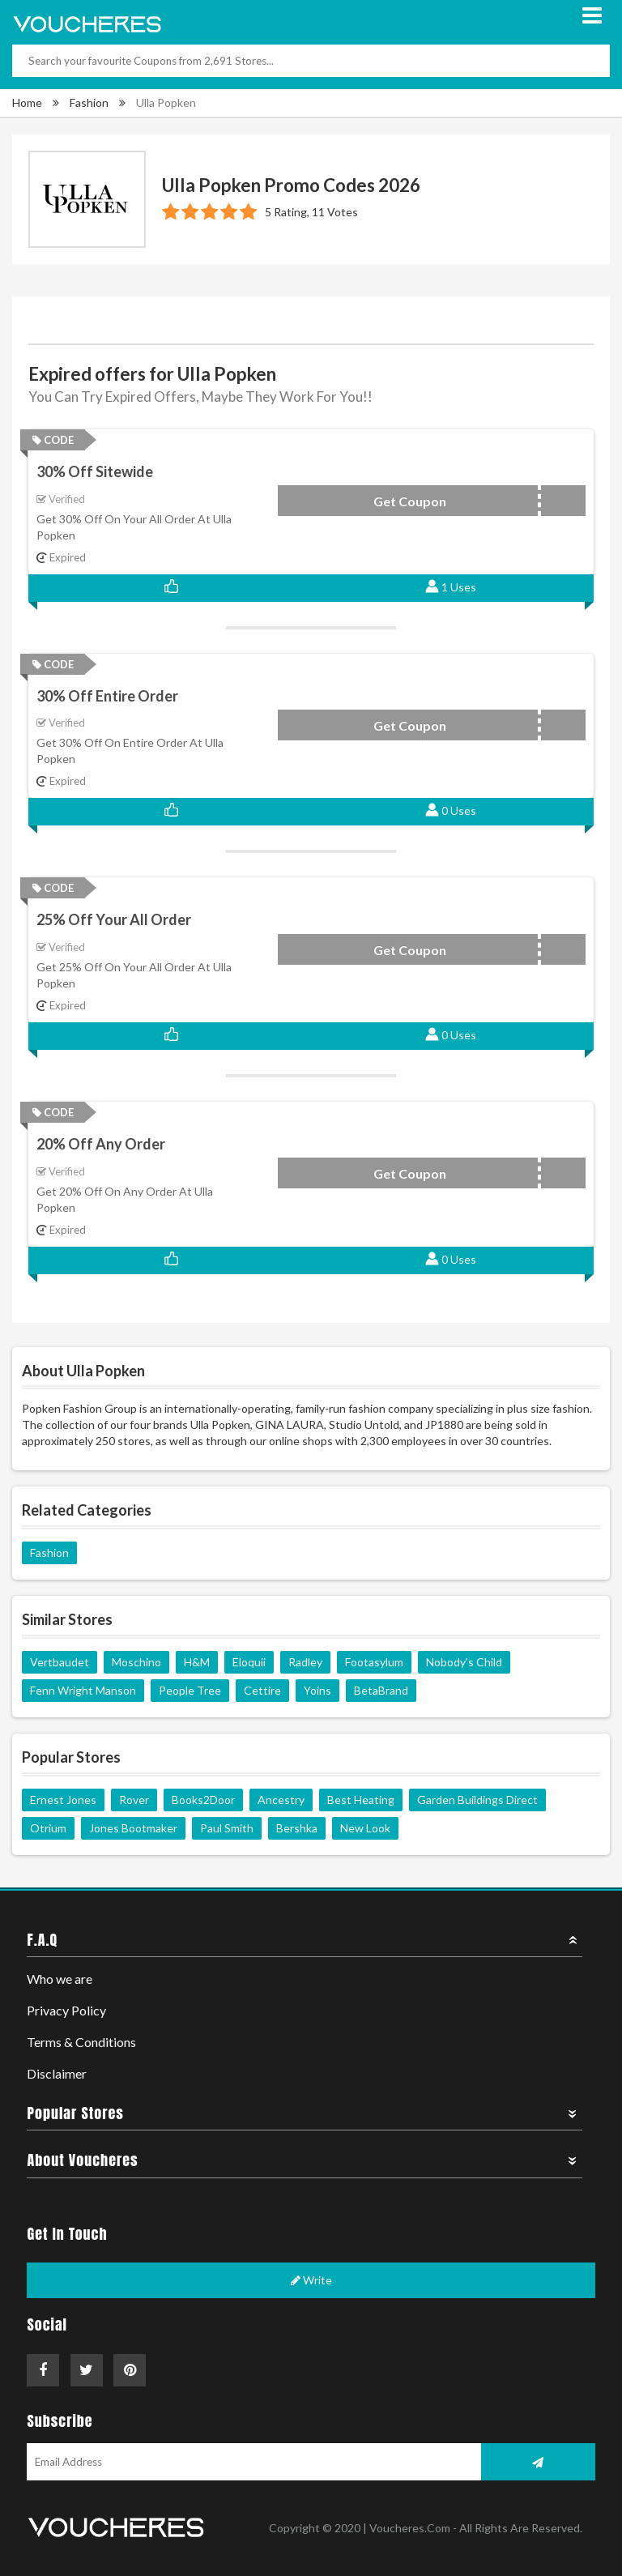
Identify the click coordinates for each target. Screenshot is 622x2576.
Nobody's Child (464, 1662)
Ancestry (281, 1799)
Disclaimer (57, 2073)
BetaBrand (381, 1690)
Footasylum (374, 1662)
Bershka (296, 1828)
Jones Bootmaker (133, 1828)
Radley (305, 1662)
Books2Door (203, 1799)
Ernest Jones (63, 1799)
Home (27, 102)
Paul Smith (226, 1828)
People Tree (190, 1690)
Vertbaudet (59, 1662)
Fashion (89, 102)
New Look (365, 1828)
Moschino (136, 1662)
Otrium (48, 1828)
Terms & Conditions (81, 2041)
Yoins (317, 1690)
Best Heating (360, 1799)
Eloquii (249, 1662)
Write (311, 2280)
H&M (197, 1662)
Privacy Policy (66, 2010)
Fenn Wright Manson (83, 1690)
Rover (134, 1799)
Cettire (262, 1690)
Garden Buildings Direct (477, 1799)
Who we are (59, 1978)
